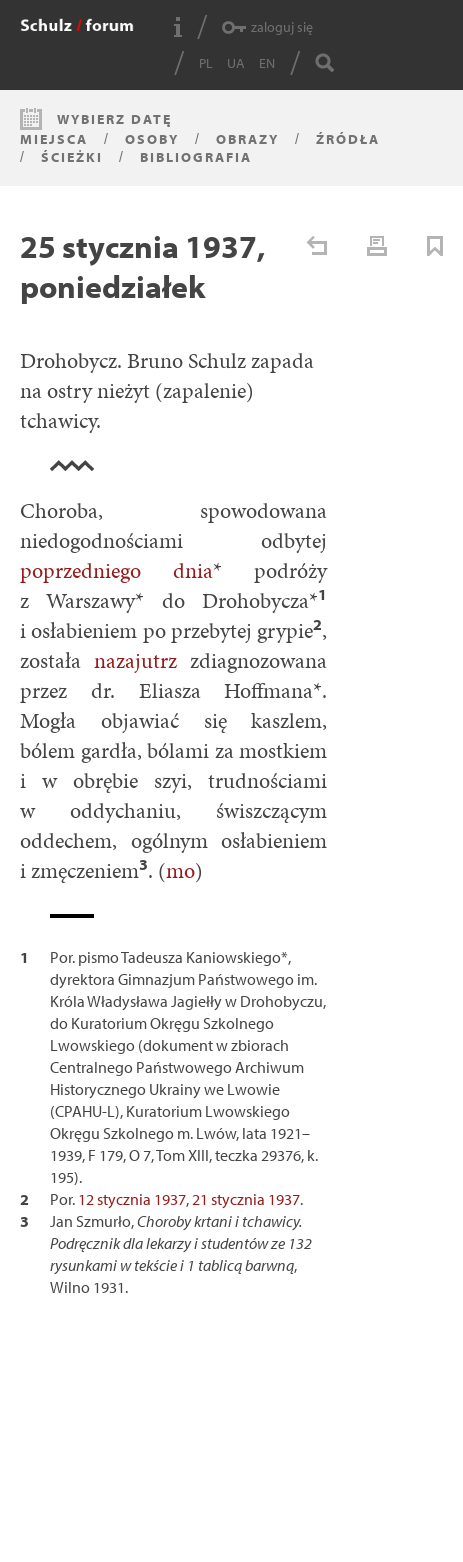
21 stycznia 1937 (246, 1199)
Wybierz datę (114, 119)
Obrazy (247, 139)
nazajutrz (135, 660)
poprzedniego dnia (116, 570)
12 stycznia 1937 (132, 1199)
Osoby (152, 139)
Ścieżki (72, 157)
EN (267, 63)
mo (180, 870)
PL (206, 63)
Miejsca (54, 139)
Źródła (348, 139)
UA (236, 63)
